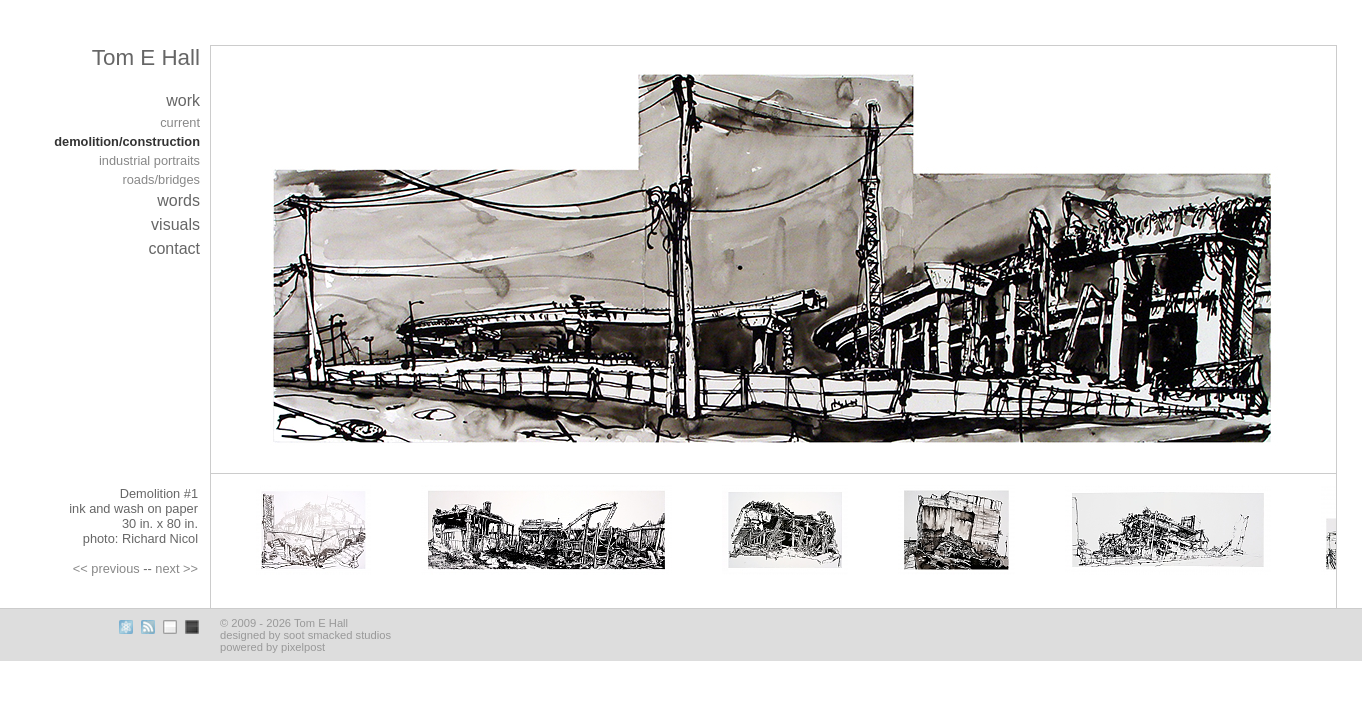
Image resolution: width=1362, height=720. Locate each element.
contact (174, 248)
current (180, 122)
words (178, 200)
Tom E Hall (146, 57)
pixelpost (303, 647)
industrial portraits (149, 160)
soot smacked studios (337, 635)
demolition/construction (127, 141)
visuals (175, 224)
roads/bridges (161, 179)
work (183, 100)
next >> (176, 568)
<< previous (106, 568)
